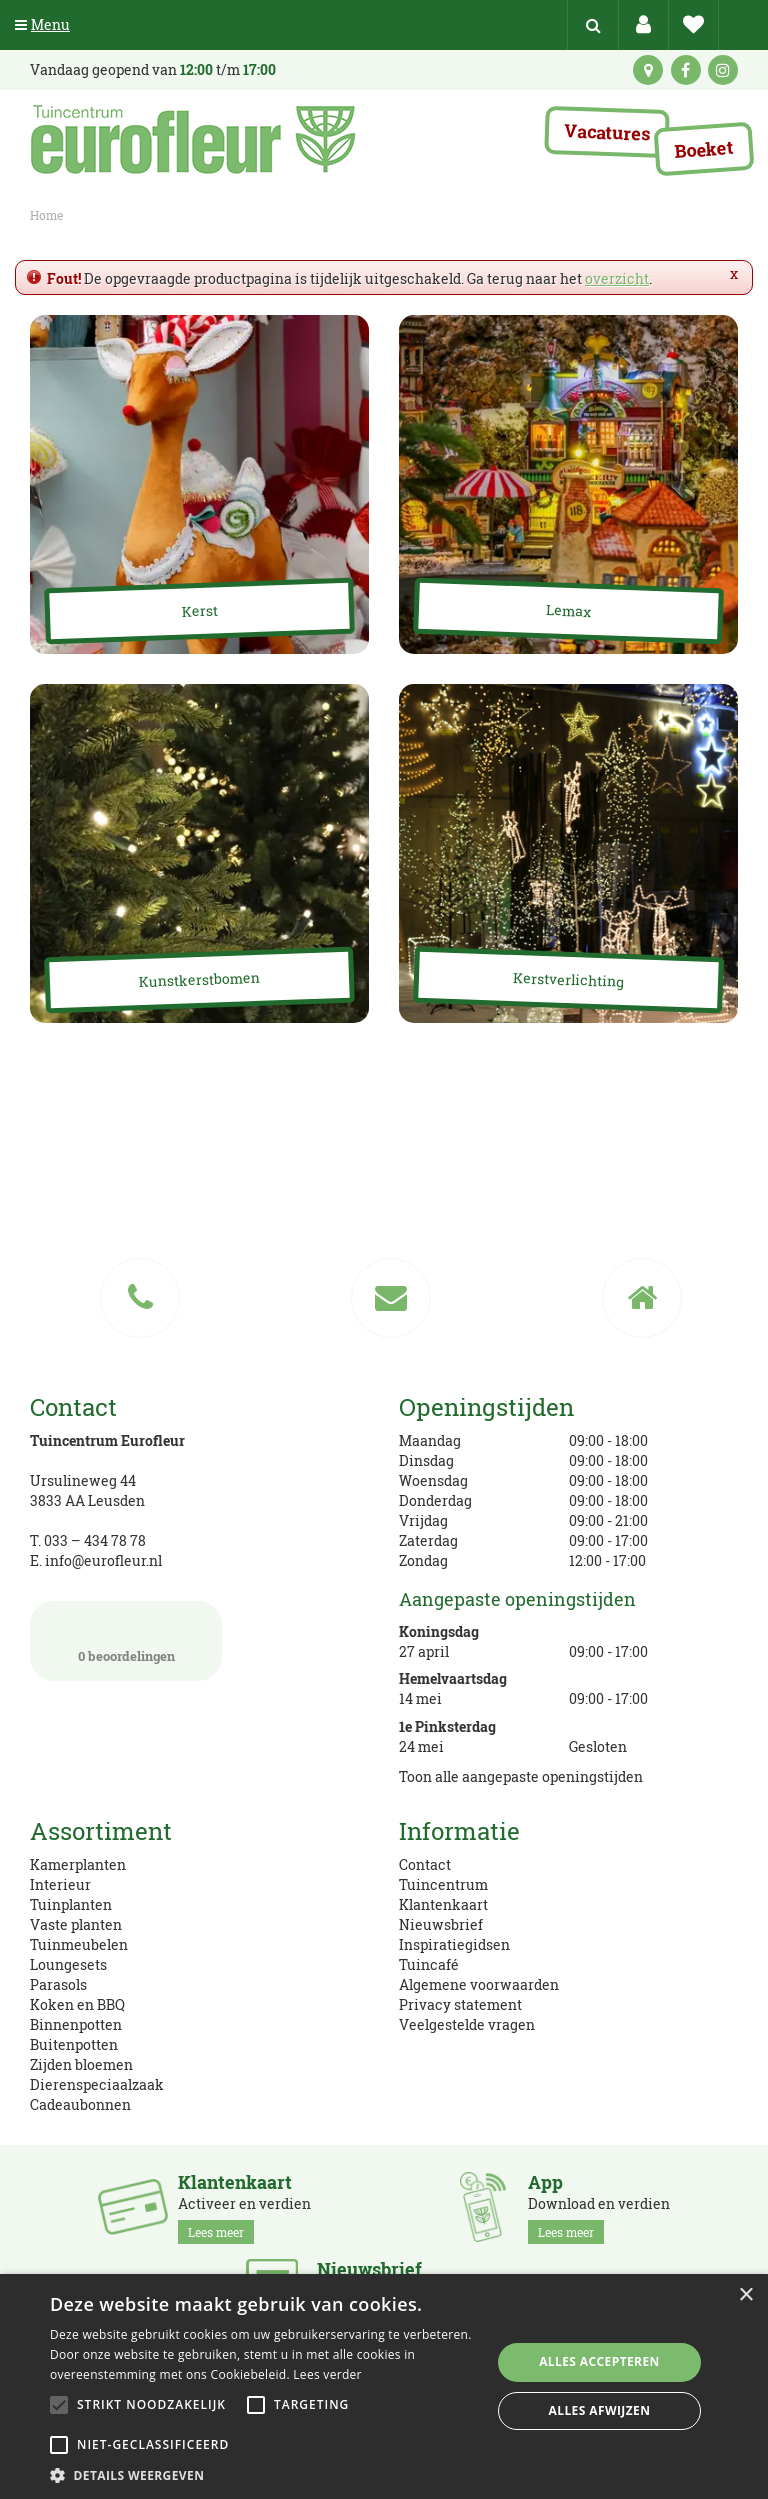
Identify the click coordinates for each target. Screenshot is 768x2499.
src (593, 25)
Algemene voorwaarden (479, 1984)
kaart (648, 70)
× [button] (745, 2295)
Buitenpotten (74, 2044)
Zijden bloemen (81, 2064)
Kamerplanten (78, 1864)
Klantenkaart (443, 1904)
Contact (425, 1864)
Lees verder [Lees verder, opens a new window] (327, 2374)
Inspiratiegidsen (454, 1944)
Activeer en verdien (244, 2208)
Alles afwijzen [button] (600, 2410)
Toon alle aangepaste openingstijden (521, 1776)
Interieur (60, 1884)
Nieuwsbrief (441, 1924)
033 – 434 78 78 (95, 1540)
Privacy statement (460, 2004)
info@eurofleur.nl (103, 1560)
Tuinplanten (71, 1904)
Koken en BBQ (77, 2004)
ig (723, 70)
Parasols (58, 1984)
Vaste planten (76, 1924)
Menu (42, 24)
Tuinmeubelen (79, 1944)
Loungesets (68, 1964)
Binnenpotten (76, 2024)
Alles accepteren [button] (599, 2361)
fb (686, 70)
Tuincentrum (443, 1884)
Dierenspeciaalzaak (97, 2084)
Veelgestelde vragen (467, 2024)
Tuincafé (429, 1964)
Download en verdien (599, 2208)
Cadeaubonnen (80, 2104)
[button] (264, 2474)
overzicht (617, 278)
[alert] (384, 2386)
